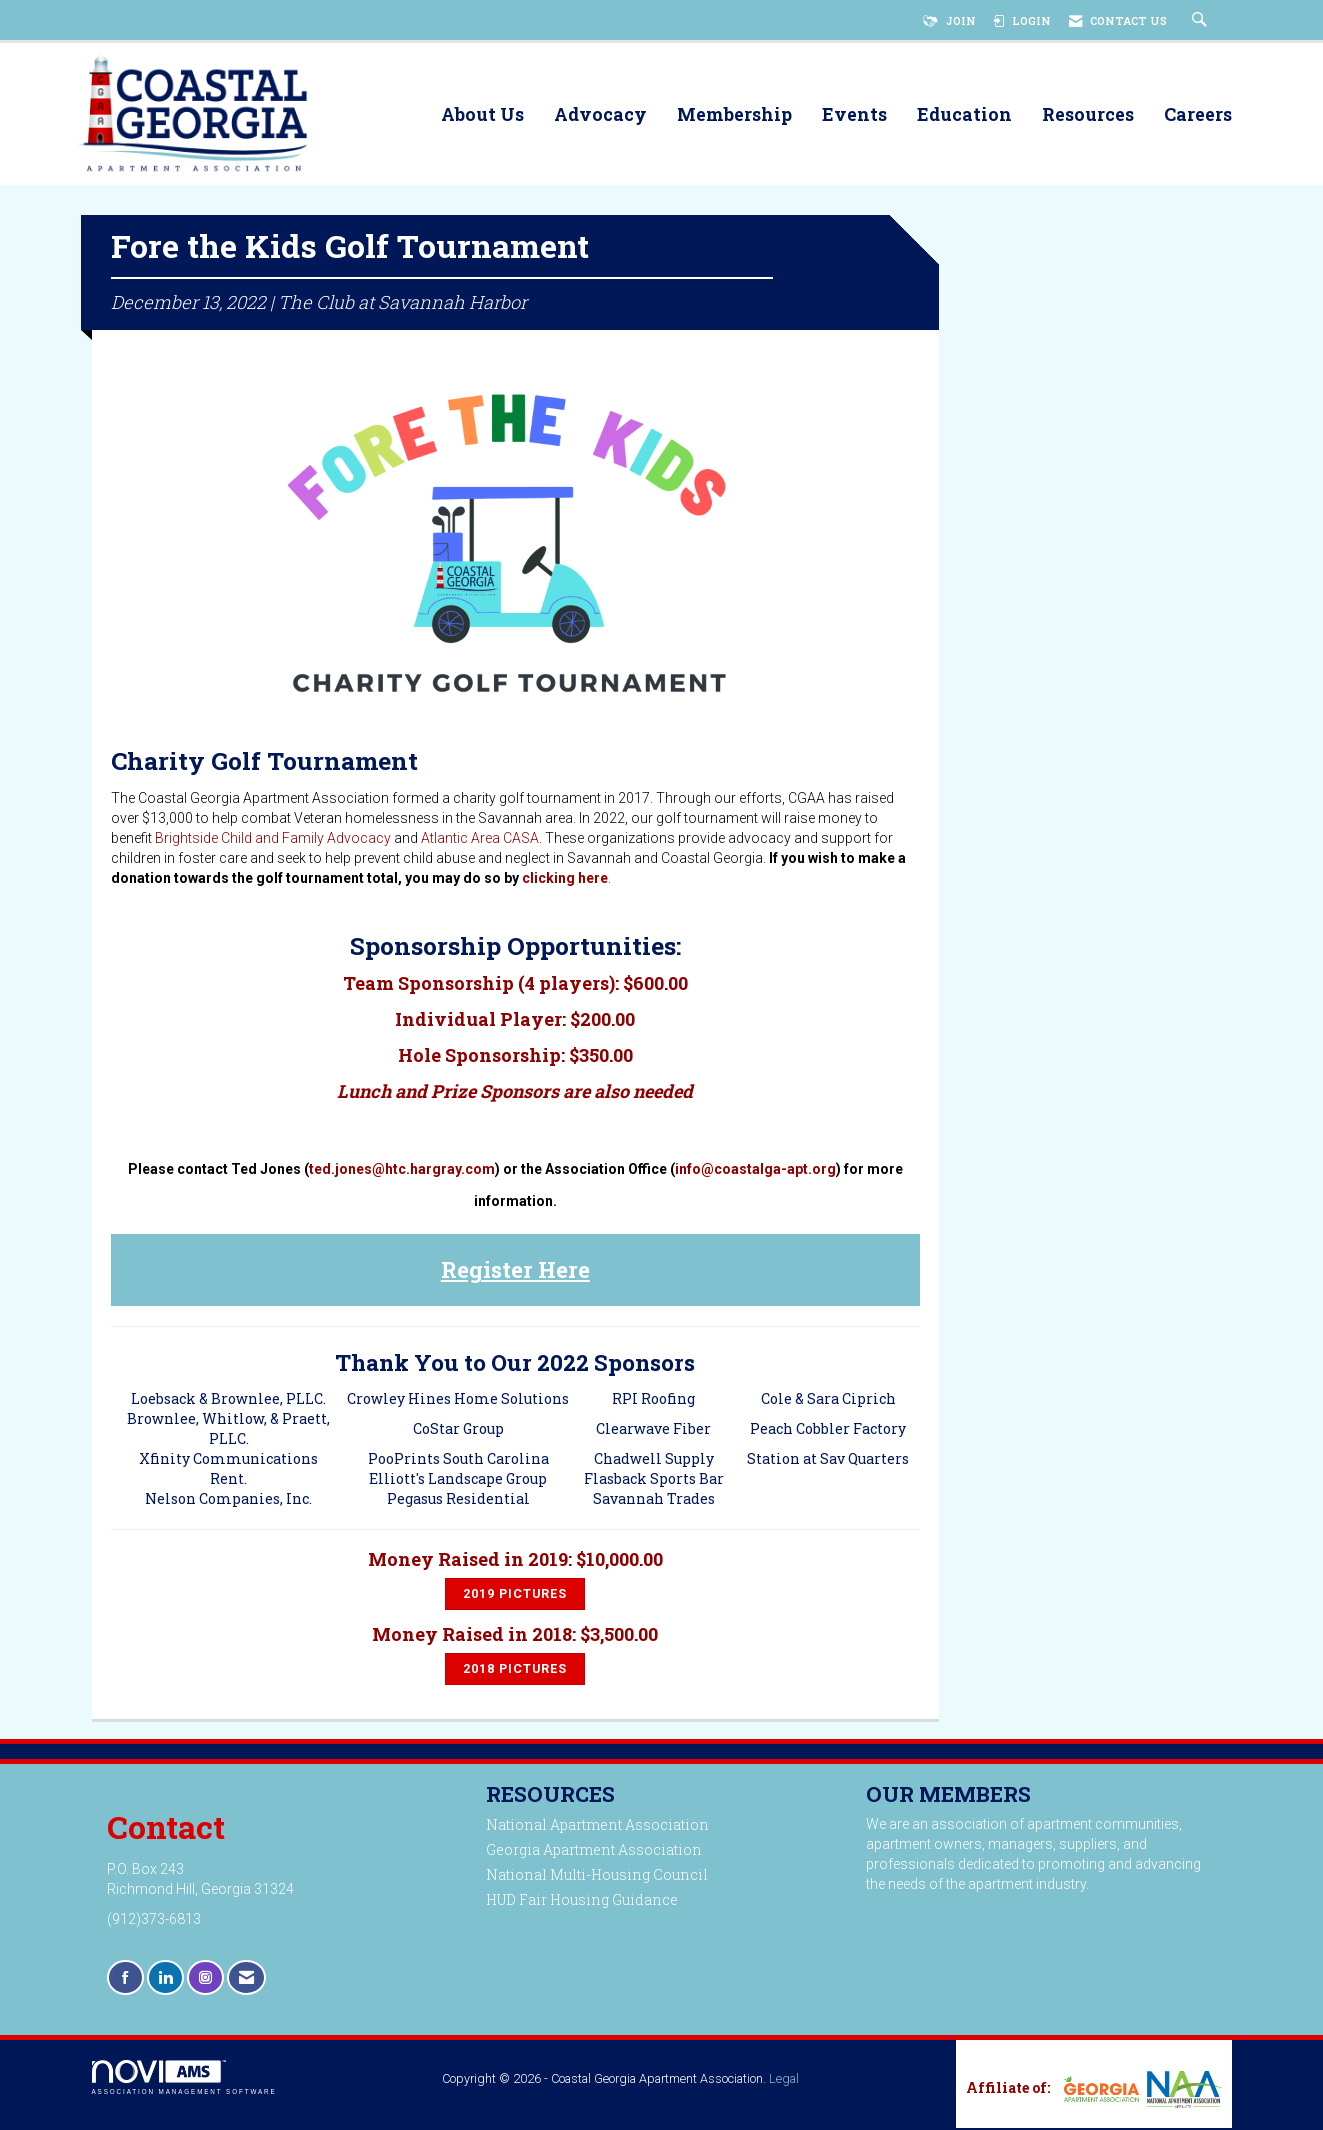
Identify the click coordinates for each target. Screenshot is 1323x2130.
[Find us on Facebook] (125, 1980)
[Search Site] (1202, 21)
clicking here (565, 881)
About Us (482, 115)
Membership (734, 115)
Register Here (515, 1272)
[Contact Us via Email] (246, 1980)
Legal (784, 2081)
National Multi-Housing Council (597, 1877)
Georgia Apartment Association (594, 1852)
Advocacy (600, 115)
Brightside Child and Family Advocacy (273, 841)
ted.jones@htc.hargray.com (402, 1172)
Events (854, 115)
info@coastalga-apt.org (755, 1172)
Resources (1088, 115)
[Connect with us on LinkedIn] (165, 1980)
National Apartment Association (597, 1827)
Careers (1198, 115)
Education (964, 115)
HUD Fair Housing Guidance (582, 1902)
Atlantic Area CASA (480, 841)
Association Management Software (184, 2080)
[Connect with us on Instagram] (205, 1980)
